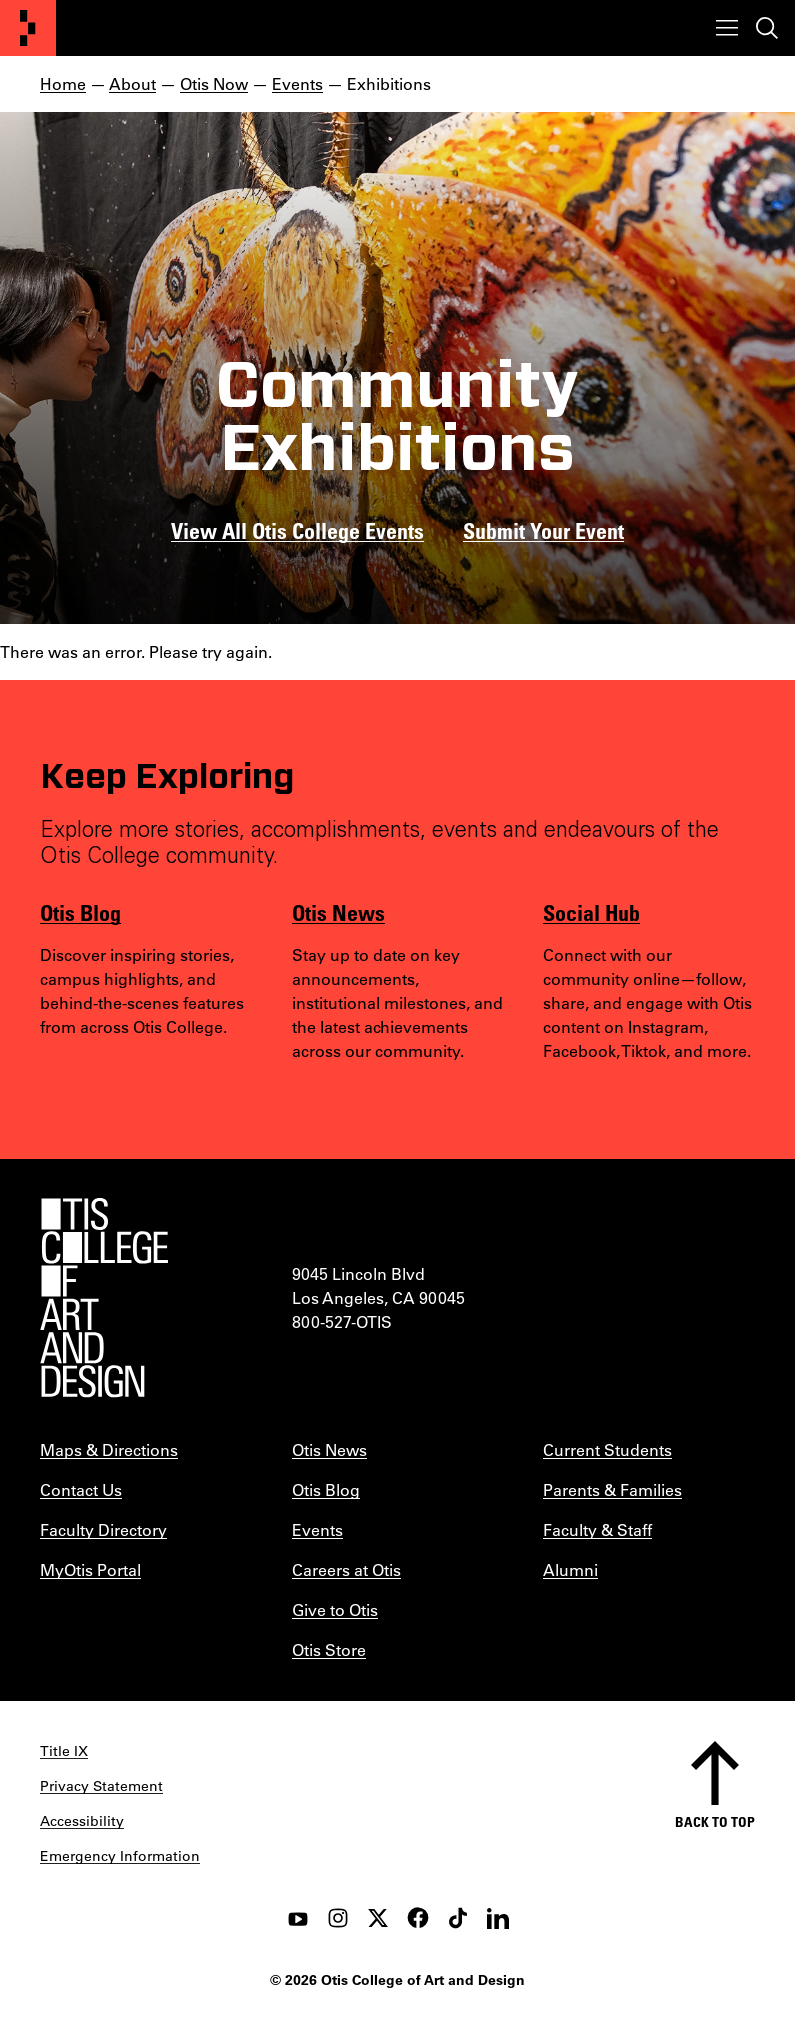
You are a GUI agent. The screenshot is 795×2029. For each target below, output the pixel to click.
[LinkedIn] (498, 1918)
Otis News (338, 912)
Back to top (715, 1821)
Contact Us (81, 1489)
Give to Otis (335, 1609)
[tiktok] (458, 1918)
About (132, 83)
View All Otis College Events (297, 530)
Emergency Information (120, 1856)
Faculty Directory (103, 1529)
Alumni (570, 1569)
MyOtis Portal (90, 1569)
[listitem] (649, 1003)
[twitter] (378, 1918)
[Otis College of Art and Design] (28, 28)
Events (297, 83)
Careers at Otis (346, 1569)
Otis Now (214, 83)
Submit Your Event (543, 530)
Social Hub (591, 912)
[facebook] (418, 1918)
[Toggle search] (767, 28)
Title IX (64, 1751)
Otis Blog (80, 912)
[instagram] (338, 1918)
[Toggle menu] (727, 28)
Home (63, 83)
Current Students (607, 1449)
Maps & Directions (109, 1449)
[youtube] (298, 1918)
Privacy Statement (101, 1786)
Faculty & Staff (597, 1529)
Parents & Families (612, 1489)
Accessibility (82, 1821)
